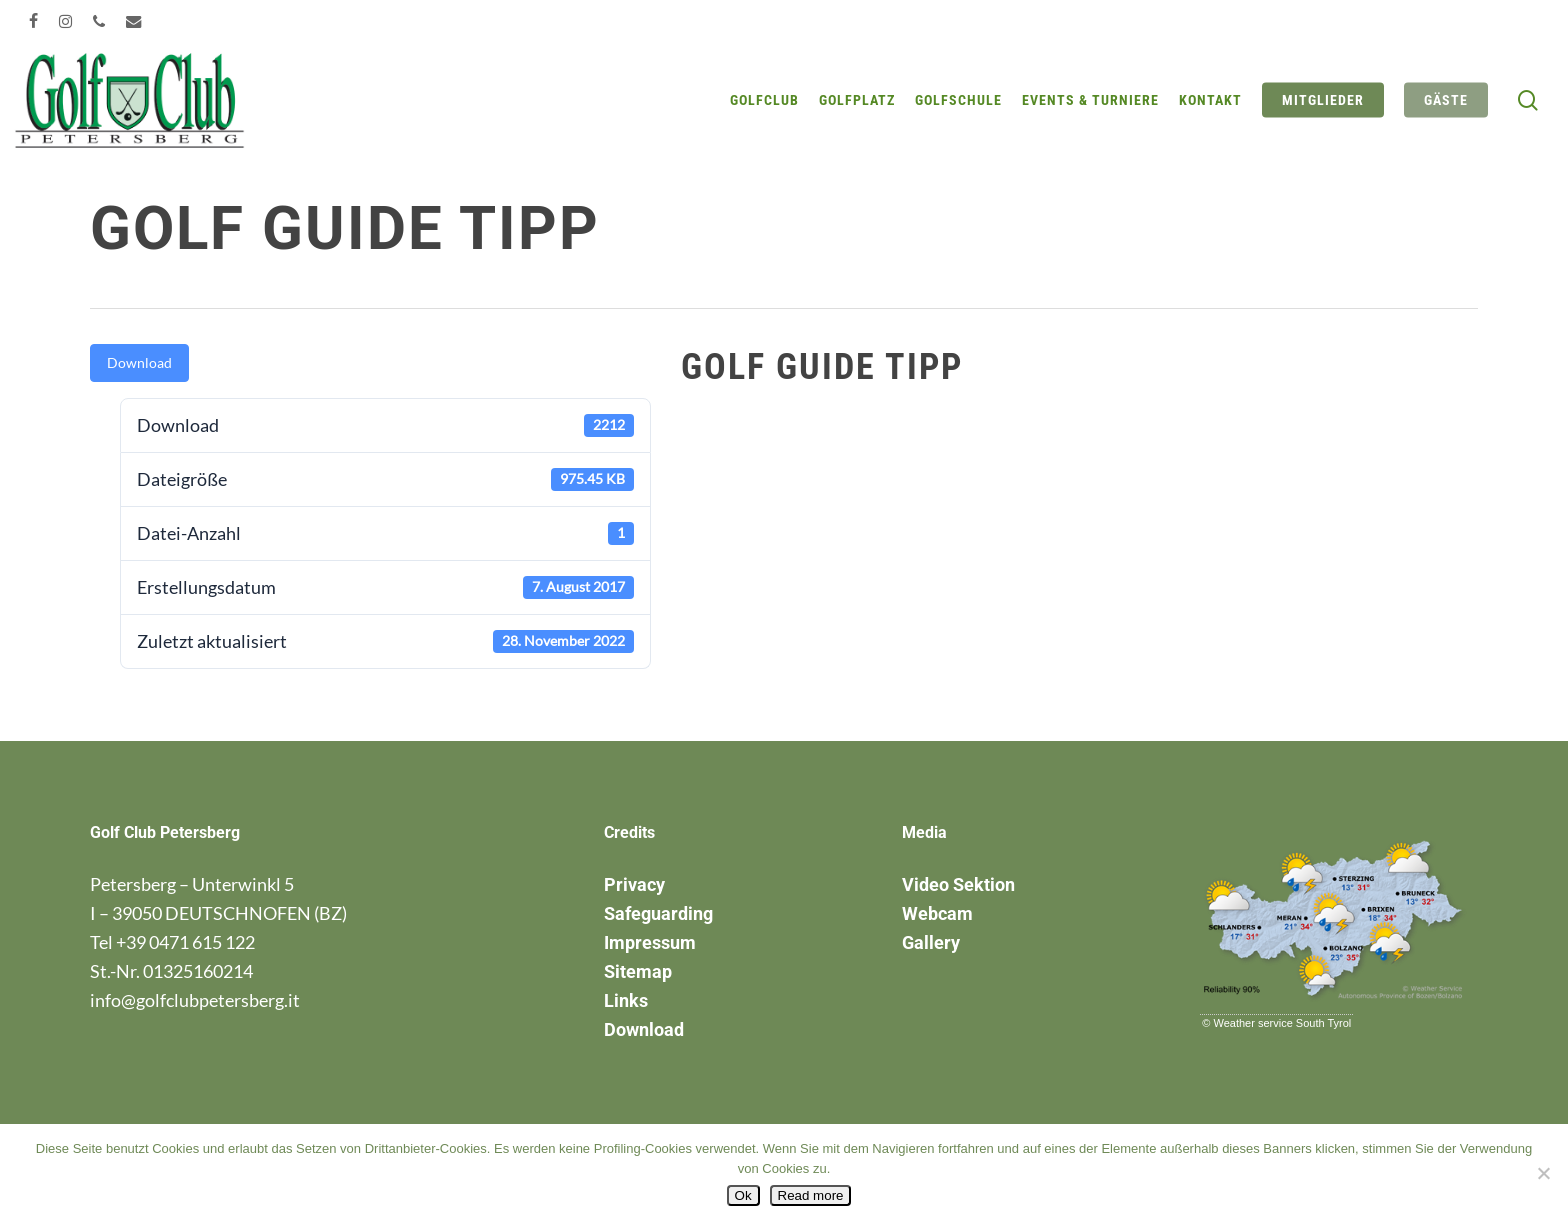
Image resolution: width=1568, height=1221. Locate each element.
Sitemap (638, 971)
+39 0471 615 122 (185, 942)
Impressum (650, 942)
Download (139, 362)
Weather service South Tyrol (1283, 1023)
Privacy (634, 884)
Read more (811, 1195)
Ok (743, 1195)
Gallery (931, 942)
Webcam (937, 913)
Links (626, 1000)
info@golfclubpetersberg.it (195, 1000)
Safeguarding (658, 913)
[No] (1543, 1173)
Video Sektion (958, 884)
